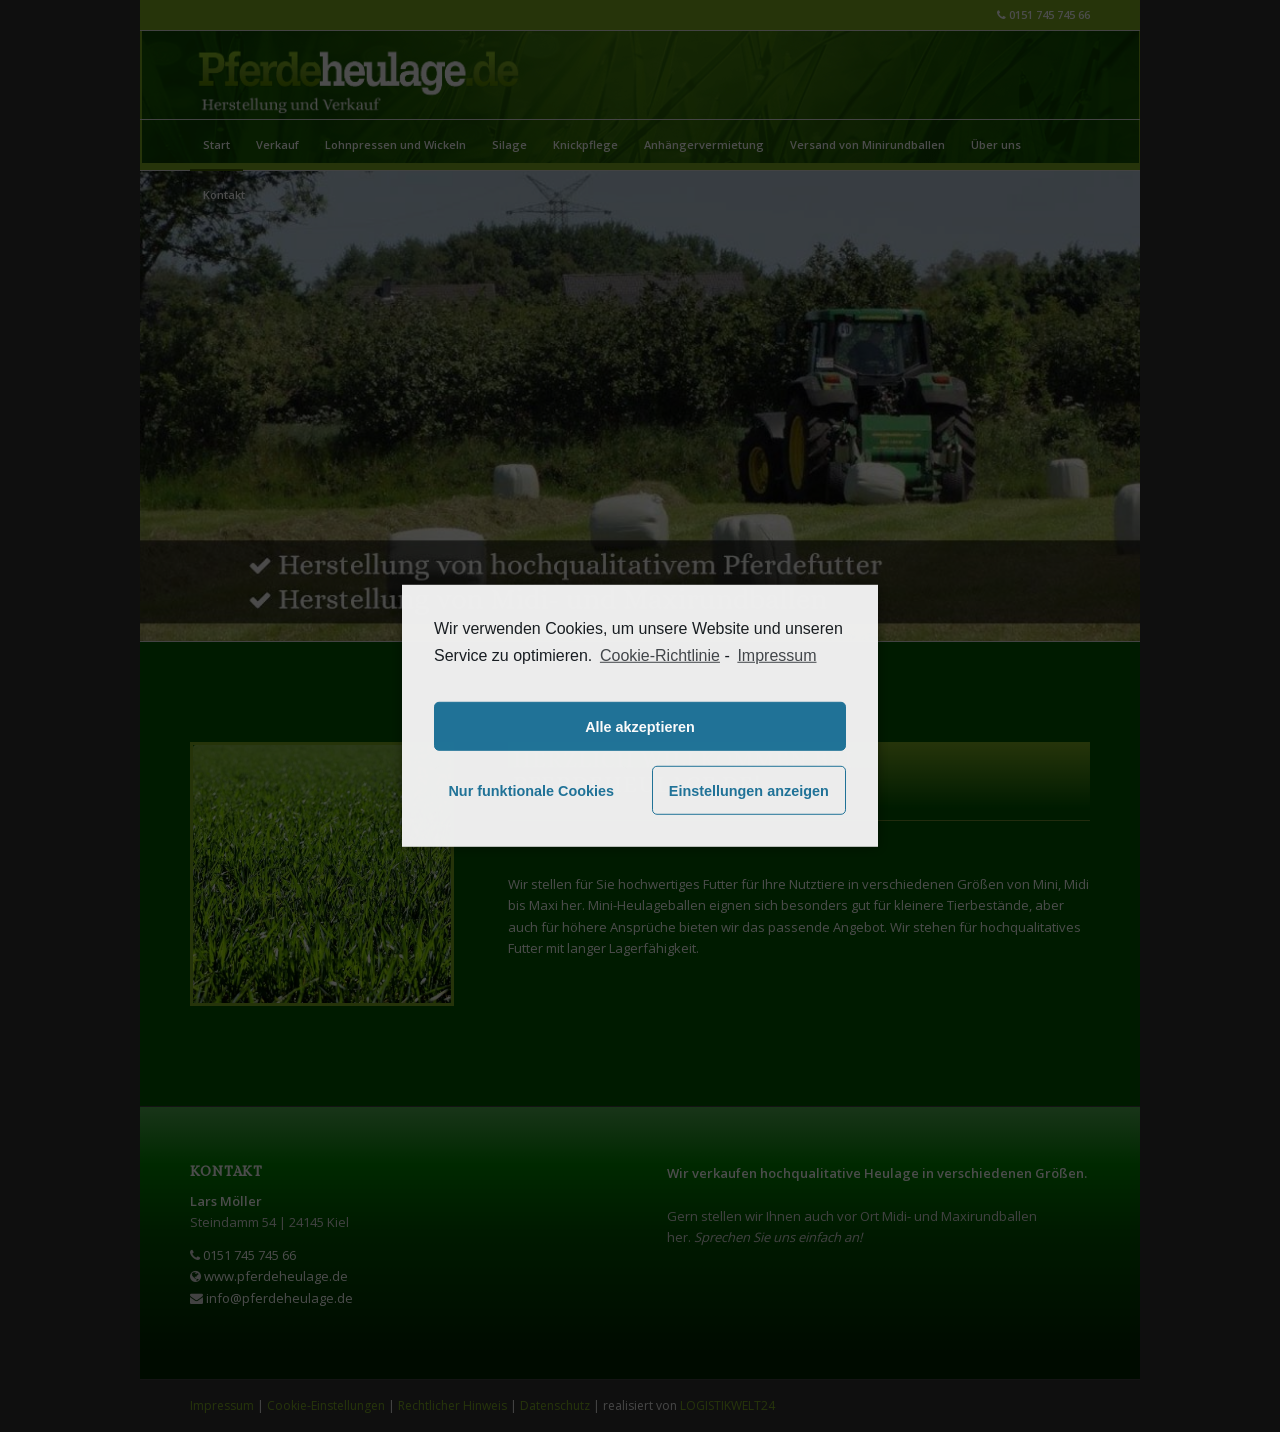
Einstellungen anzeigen (749, 791)
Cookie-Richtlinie (660, 655)
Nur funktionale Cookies (531, 791)
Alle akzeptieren (640, 727)
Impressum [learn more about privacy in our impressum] (776, 655)
